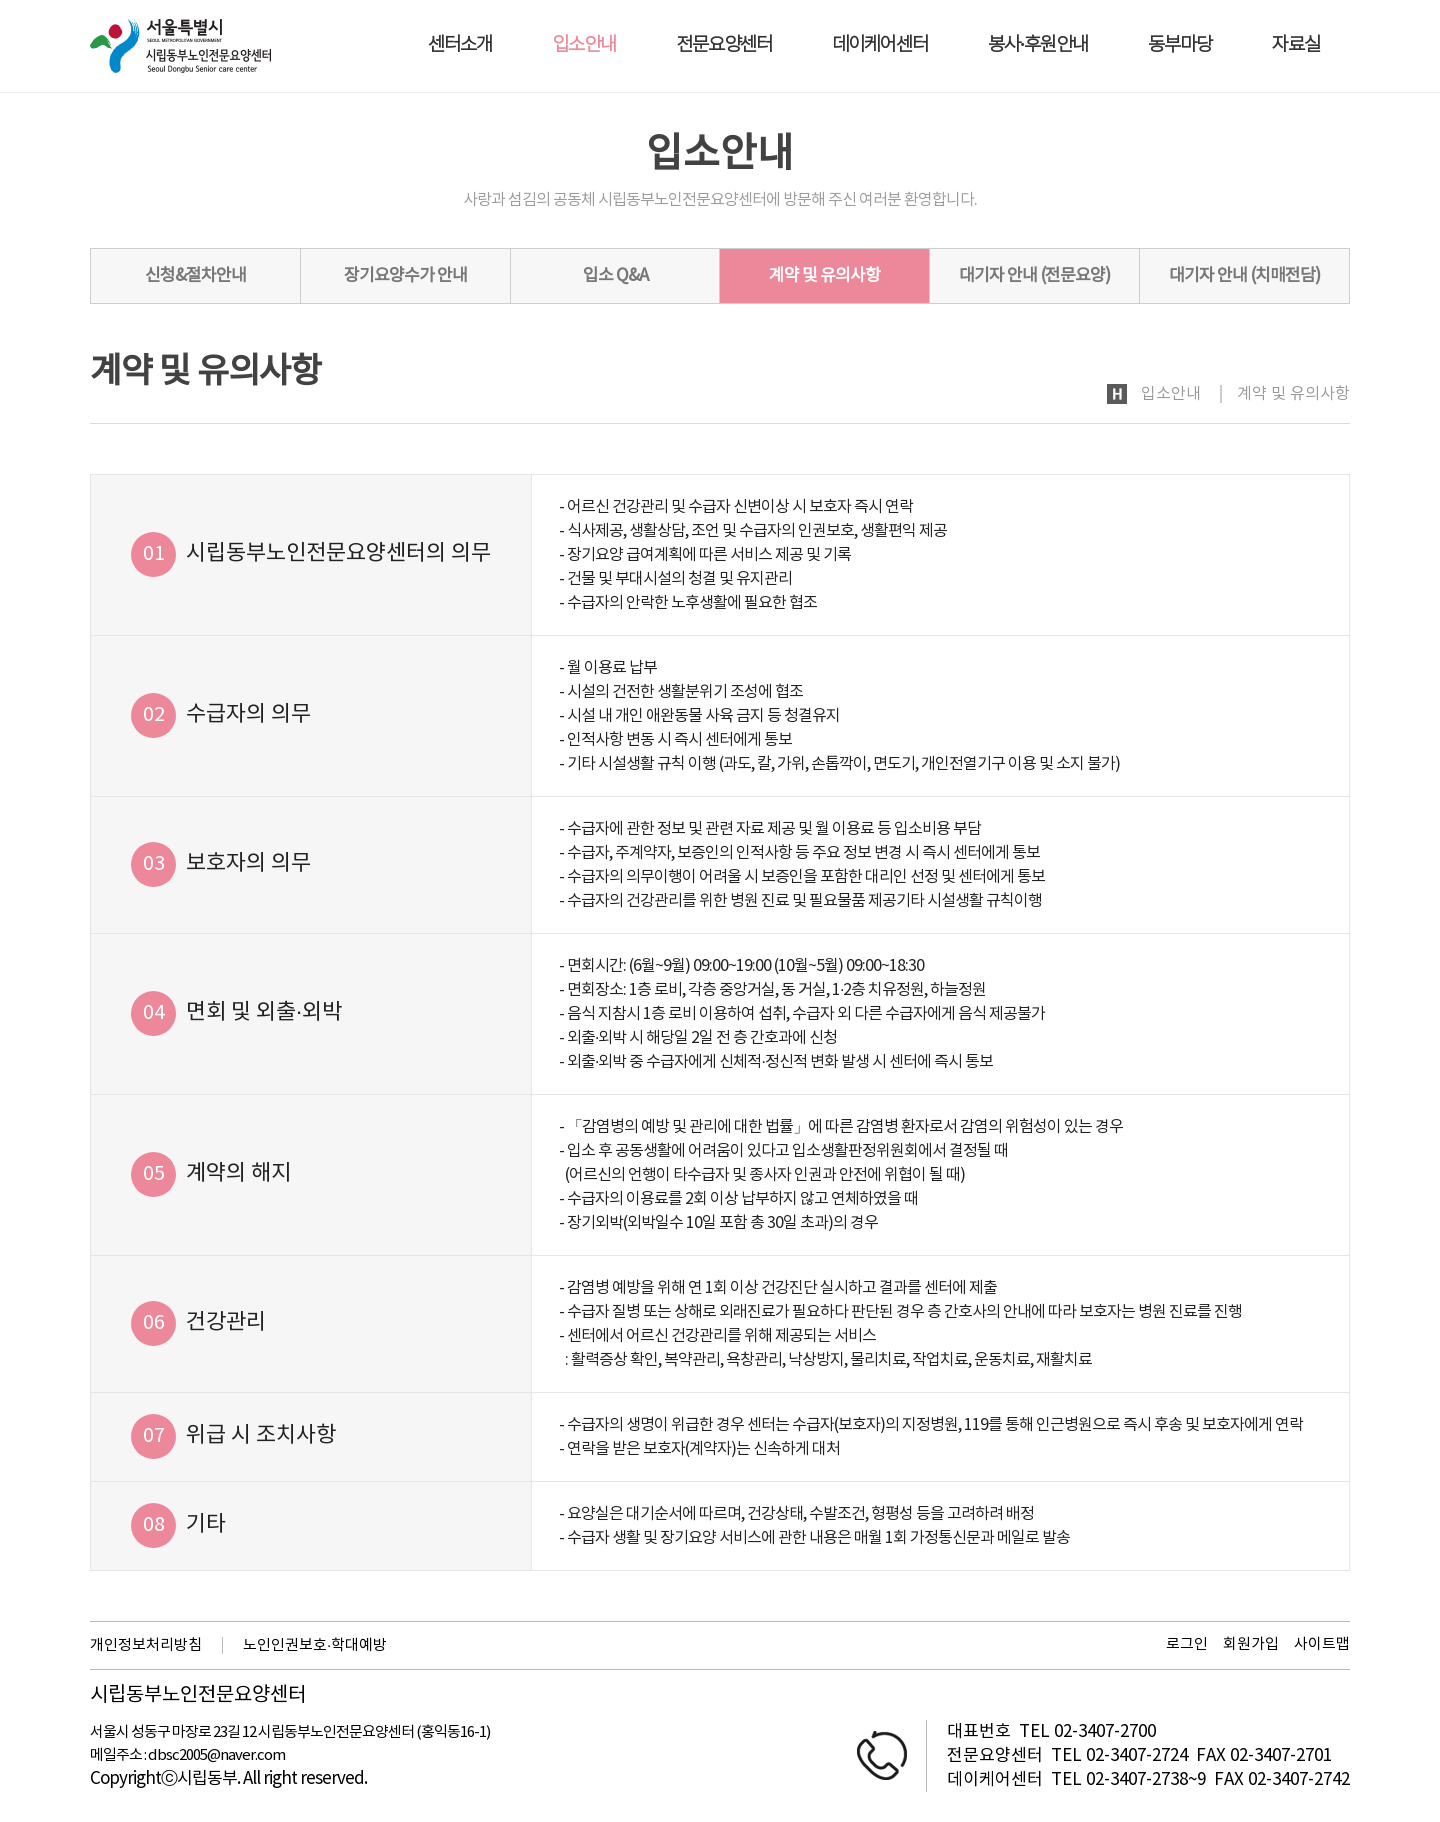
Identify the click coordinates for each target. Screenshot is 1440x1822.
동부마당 (1180, 45)
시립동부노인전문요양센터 (198, 1696)
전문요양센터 (724, 45)
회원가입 (1251, 1644)
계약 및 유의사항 (824, 276)
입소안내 (584, 45)
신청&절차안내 (195, 276)
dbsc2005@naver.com (216, 1755)
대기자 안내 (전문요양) (1034, 276)
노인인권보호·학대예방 (315, 1645)
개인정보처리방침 (146, 1645)
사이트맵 (1322, 1644)
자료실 (1296, 45)
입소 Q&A (615, 276)
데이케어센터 (880, 45)
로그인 (1187, 1644)
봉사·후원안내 (1038, 45)
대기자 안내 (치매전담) (1244, 276)
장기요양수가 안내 (405, 276)
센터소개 (460, 45)
